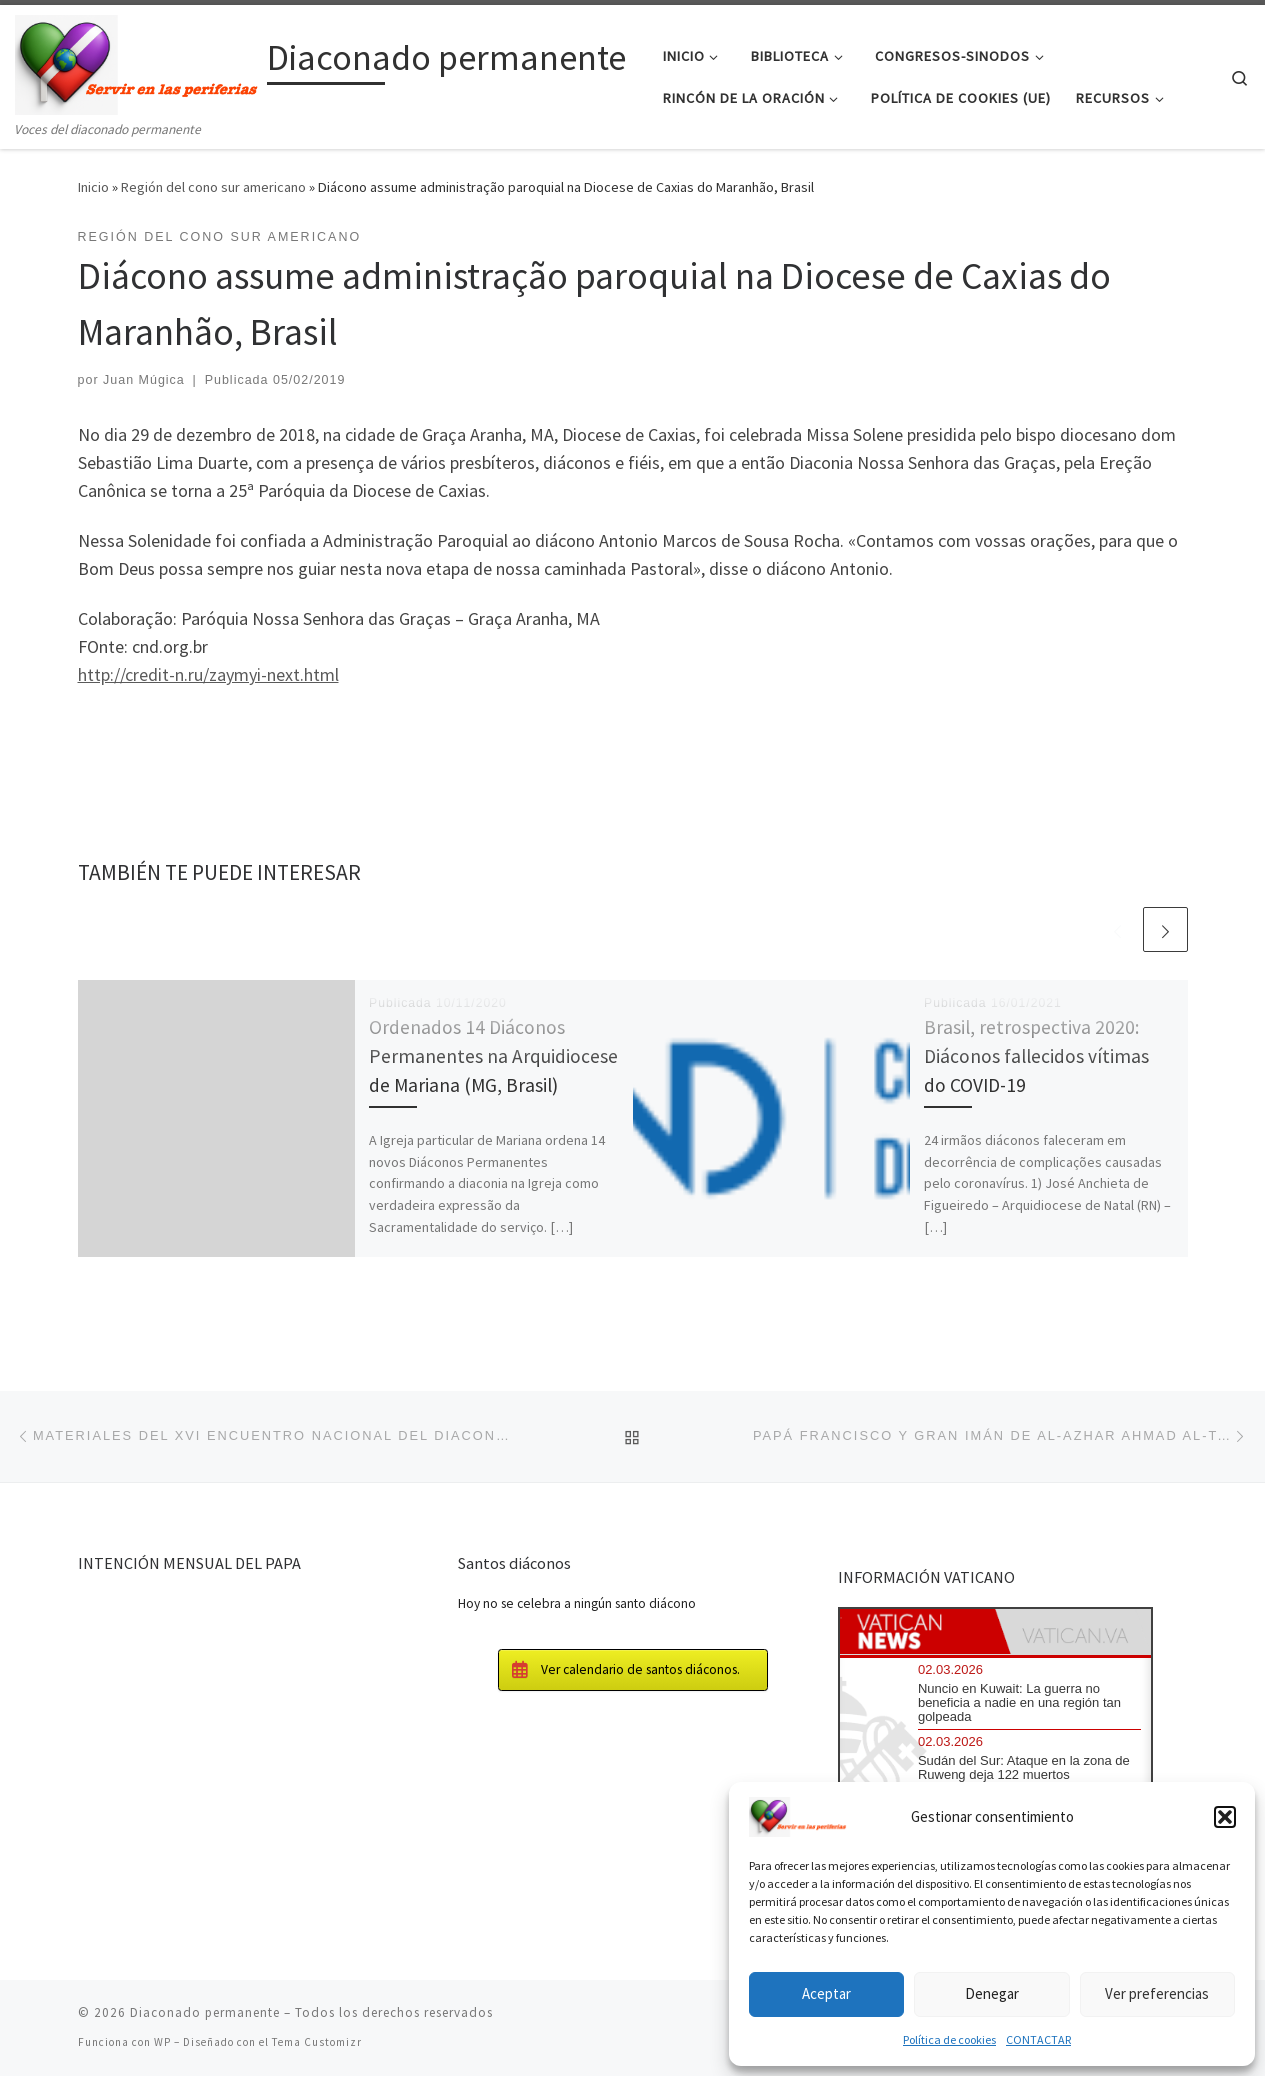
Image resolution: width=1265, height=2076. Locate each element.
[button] (1225, 1817)
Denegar (992, 1993)
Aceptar (826, 1993)
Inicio (93, 187)
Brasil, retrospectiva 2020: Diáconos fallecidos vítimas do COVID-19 (1036, 1056)
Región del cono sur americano (213, 187)
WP (162, 2042)
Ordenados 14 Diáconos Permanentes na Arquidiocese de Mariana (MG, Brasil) (493, 1056)
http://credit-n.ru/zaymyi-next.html (208, 674)
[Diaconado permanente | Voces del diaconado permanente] (137, 61)
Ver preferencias (1157, 1993)
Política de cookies (949, 2039)
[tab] (918, 1631)
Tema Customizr (317, 2042)
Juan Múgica (144, 380)
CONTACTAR (1038, 2039)
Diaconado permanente (205, 2012)
